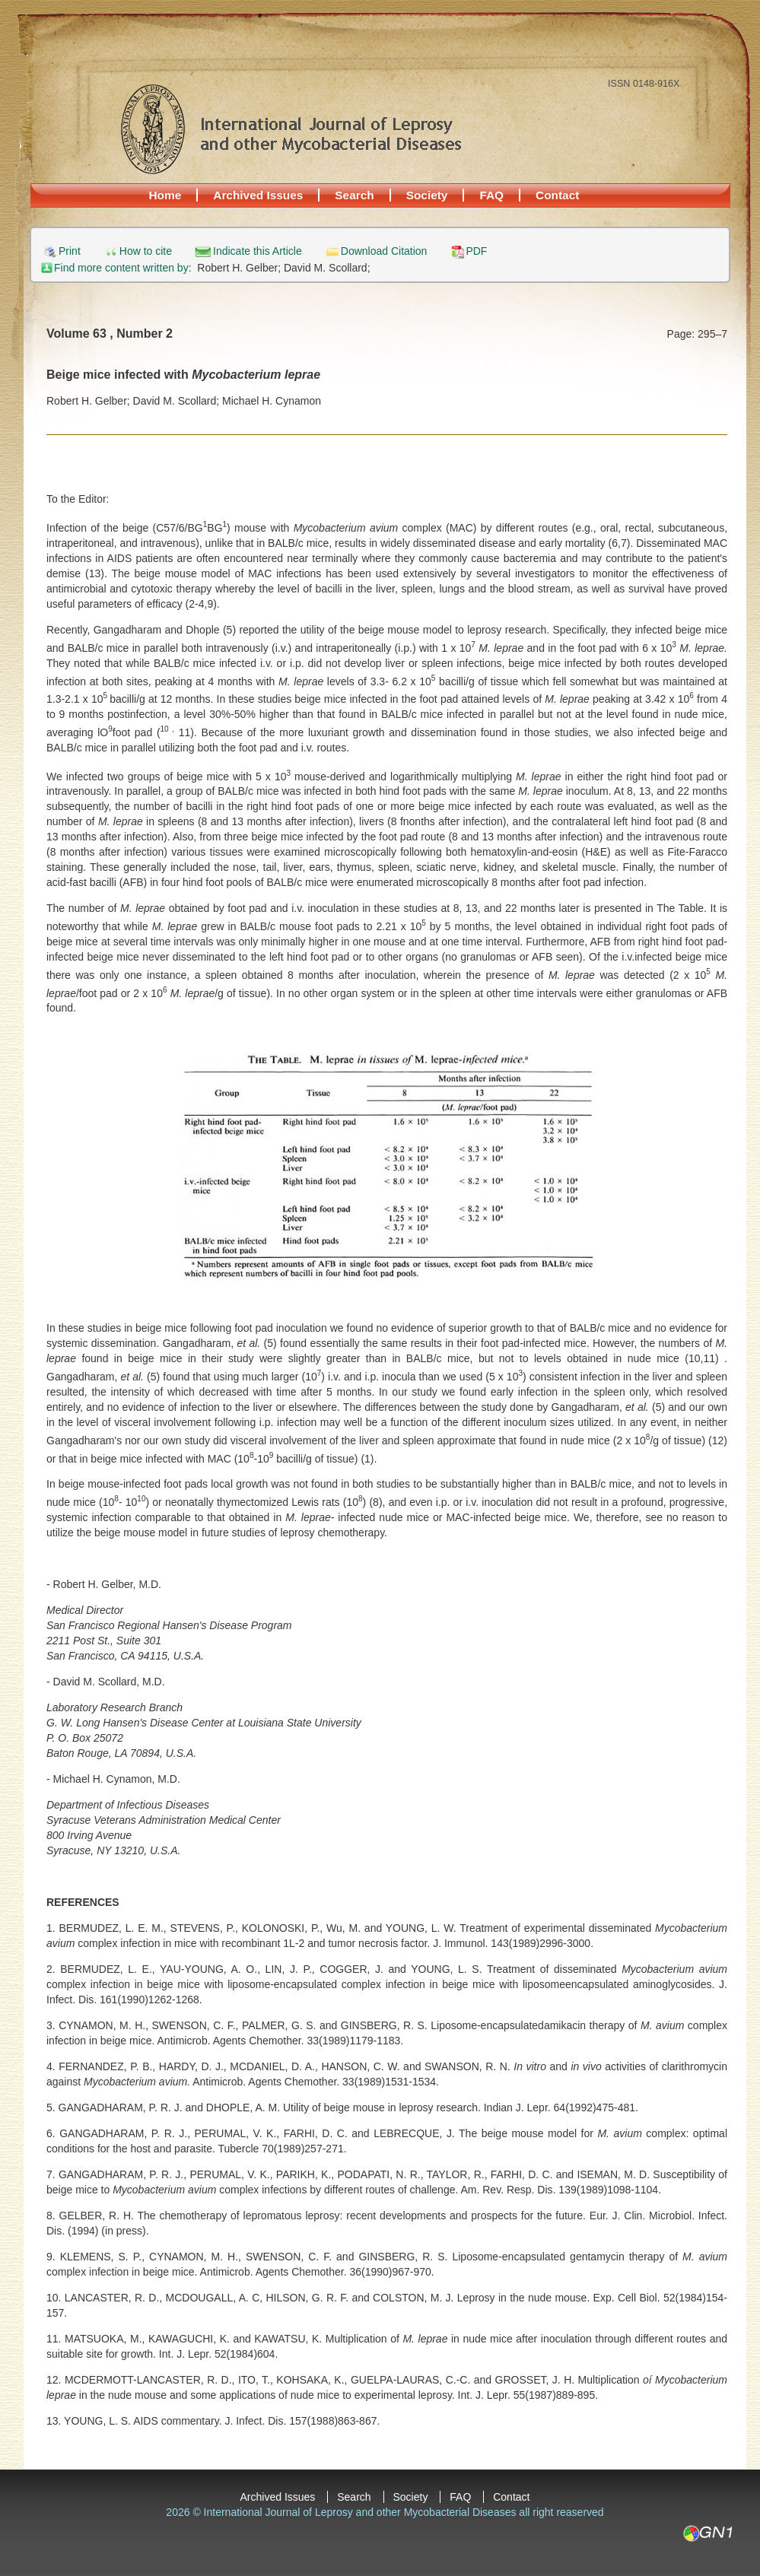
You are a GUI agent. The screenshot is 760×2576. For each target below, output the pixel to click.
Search (354, 195)
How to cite (145, 251)
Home (165, 195)
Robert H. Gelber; (240, 268)
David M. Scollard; (327, 268)
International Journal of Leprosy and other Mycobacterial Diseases (291, 128)
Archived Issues (258, 195)
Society (427, 195)
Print (70, 251)
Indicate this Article (257, 251)
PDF (476, 251)
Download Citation (384, 251)
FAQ (491, 195)
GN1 (707, 2533)
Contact (557, 195)
